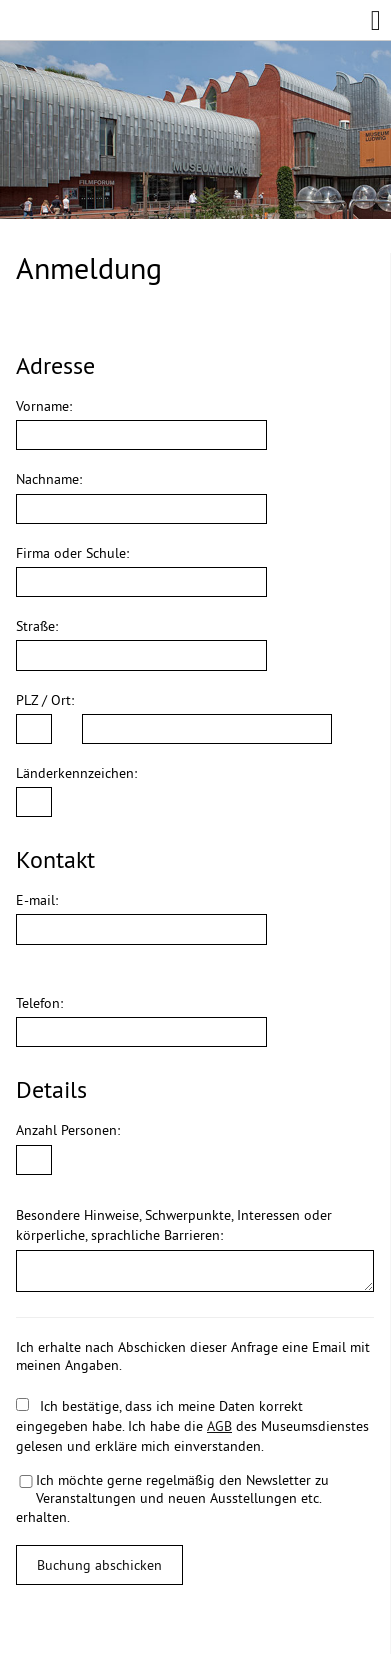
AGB (219, 1426)
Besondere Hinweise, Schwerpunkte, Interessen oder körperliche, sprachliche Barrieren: (174, 1225)
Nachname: (49, 479)
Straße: (37, 626)
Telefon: (39, 1003)
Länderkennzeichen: (76, 773)
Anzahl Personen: (68, 1130)
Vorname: (44, 406)
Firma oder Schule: (72, 553)
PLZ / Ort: (45, 700)
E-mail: (37, 900)
